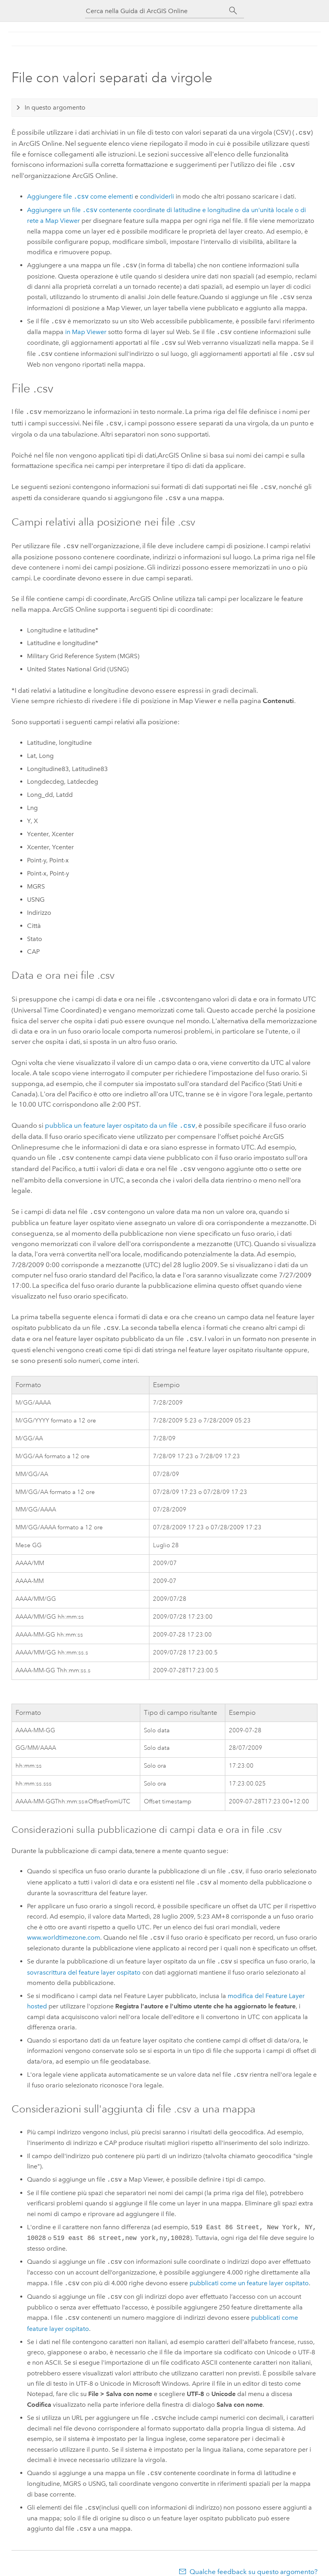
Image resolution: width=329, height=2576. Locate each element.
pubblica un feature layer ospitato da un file (120, 1119)
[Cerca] (233, 11)
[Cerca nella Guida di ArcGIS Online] (156, 11)
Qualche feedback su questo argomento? (253, 2560)
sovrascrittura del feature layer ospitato (84, 1961)
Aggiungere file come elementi (80, 195)
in (85, 330)
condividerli (157, 195)
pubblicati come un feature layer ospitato (249, 2272)
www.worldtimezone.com (63, 1927)
